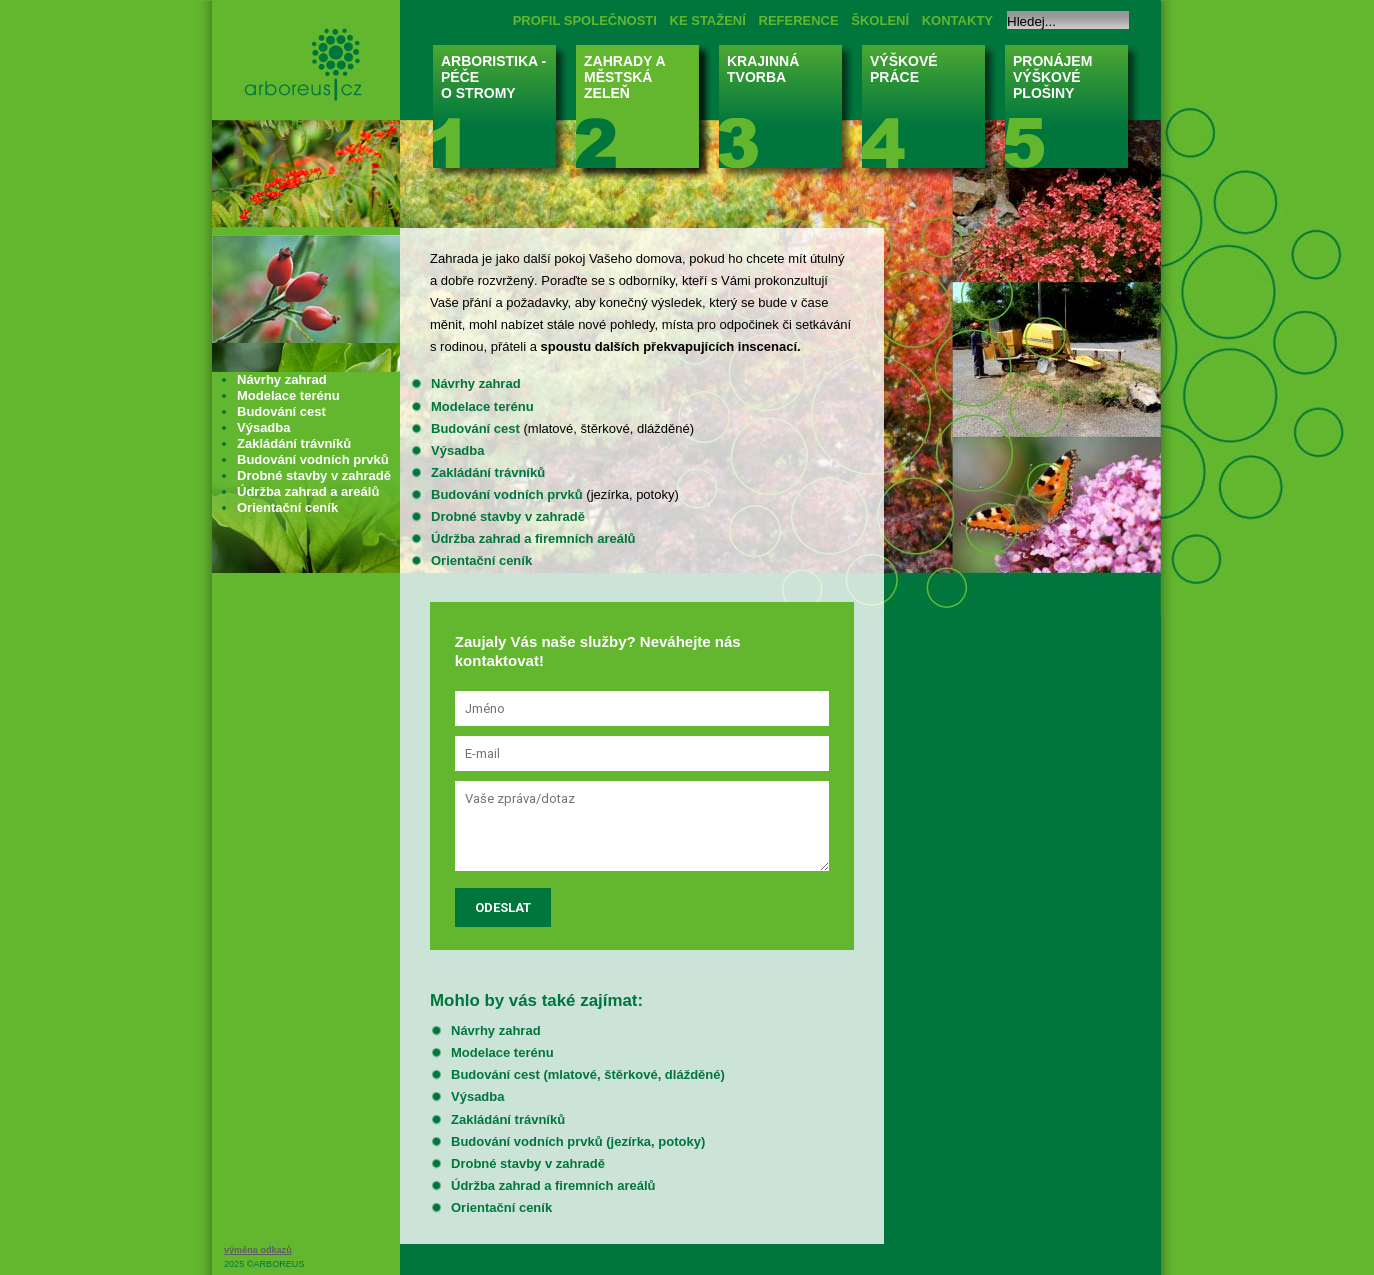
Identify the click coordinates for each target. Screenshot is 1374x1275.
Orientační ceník (481, 560)
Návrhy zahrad (476, 383)
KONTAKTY (957, 20)
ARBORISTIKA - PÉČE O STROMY (500, 112)
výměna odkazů (258, 1250)
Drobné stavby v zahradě (508, 516)
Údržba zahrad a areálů (308, 491)
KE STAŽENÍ (708, 20)
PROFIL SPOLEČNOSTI (585, 20)
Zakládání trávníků (488, 472)
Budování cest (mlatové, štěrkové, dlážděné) (588, 1074)
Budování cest (475, 428)
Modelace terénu (482, 406)
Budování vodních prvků (507, 494)
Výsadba (457, 450)
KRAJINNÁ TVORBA (786, 112)
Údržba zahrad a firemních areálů (533, 538)
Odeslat (503, 907)
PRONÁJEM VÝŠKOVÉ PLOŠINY (1072, 112)
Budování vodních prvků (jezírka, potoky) (578, 1141)
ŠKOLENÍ (880, 20)
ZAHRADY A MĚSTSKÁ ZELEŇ (643, 112)
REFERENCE (799, 20)
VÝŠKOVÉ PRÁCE (929, 112)
